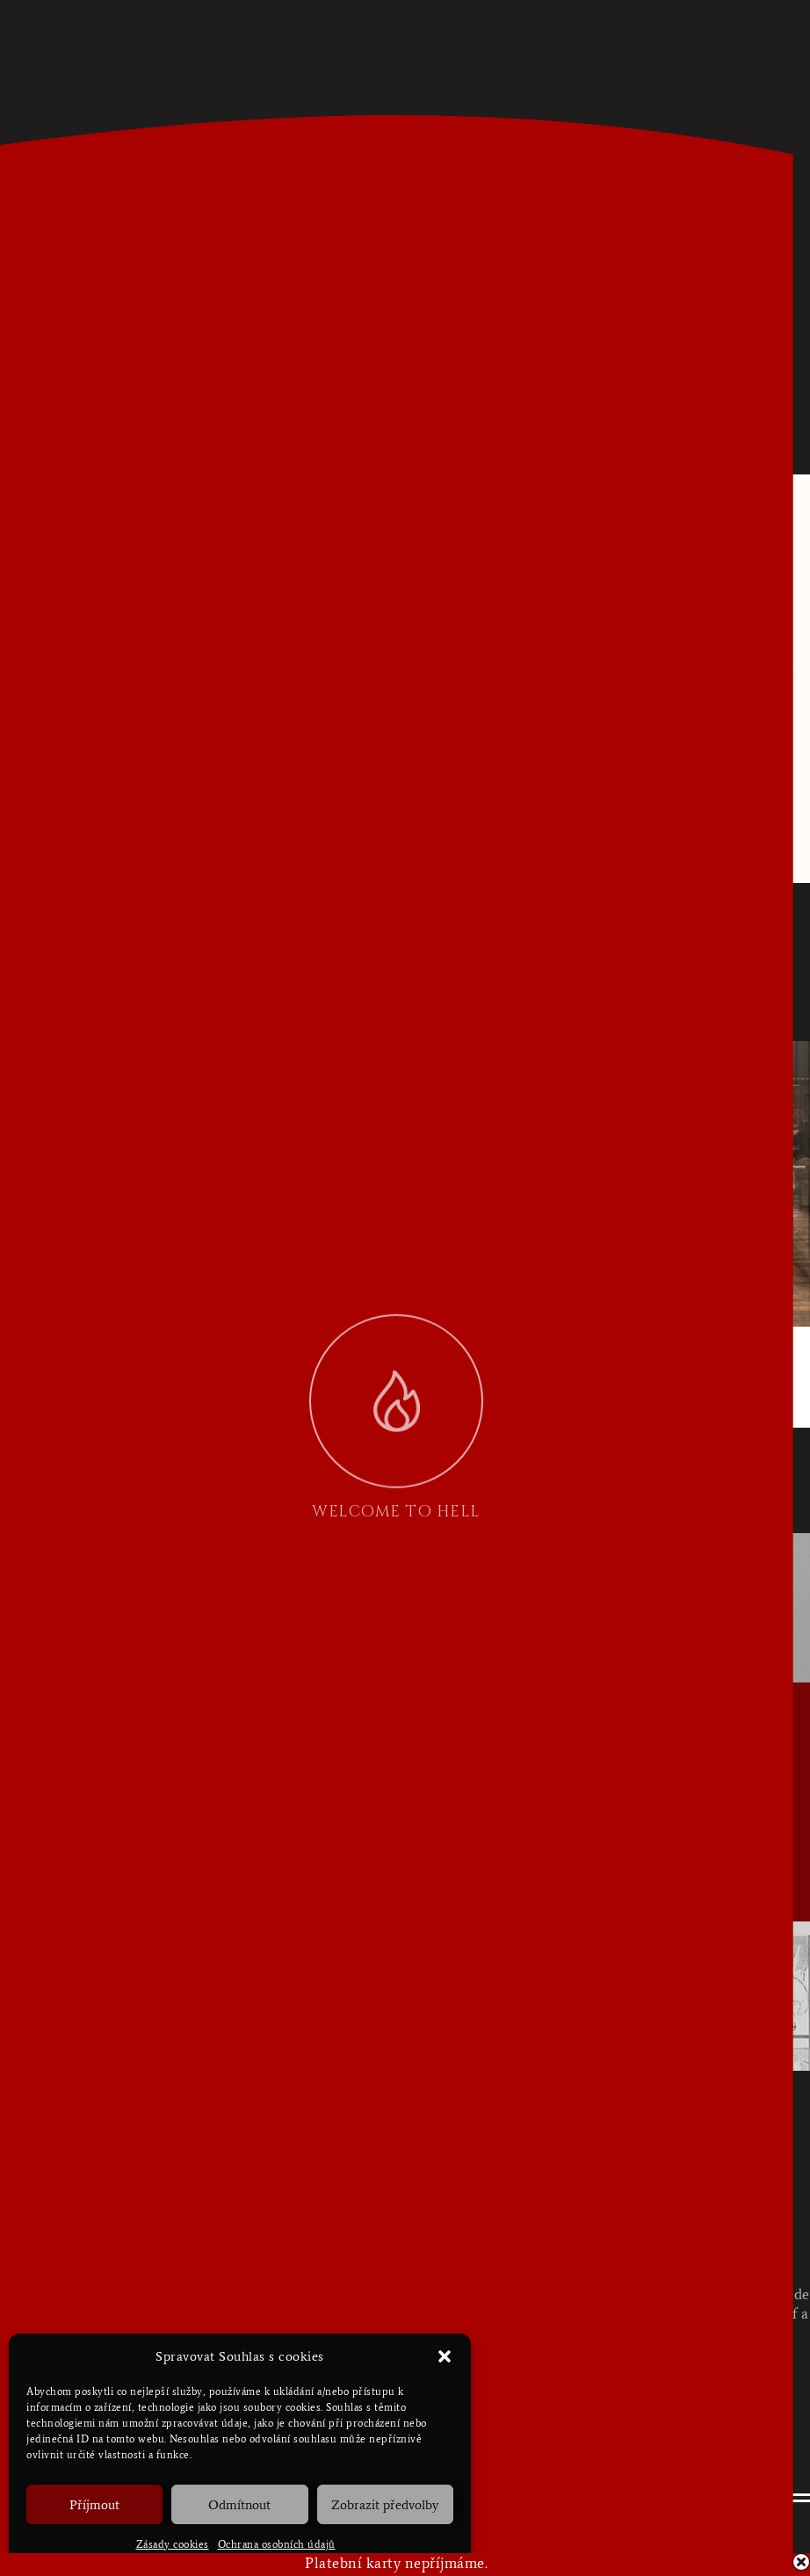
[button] (444, 2356)
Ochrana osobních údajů (277, 2544)
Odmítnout (239, 2505)
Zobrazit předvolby (384, 2505)
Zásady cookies (172, 2544)
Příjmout (94, 2505)
